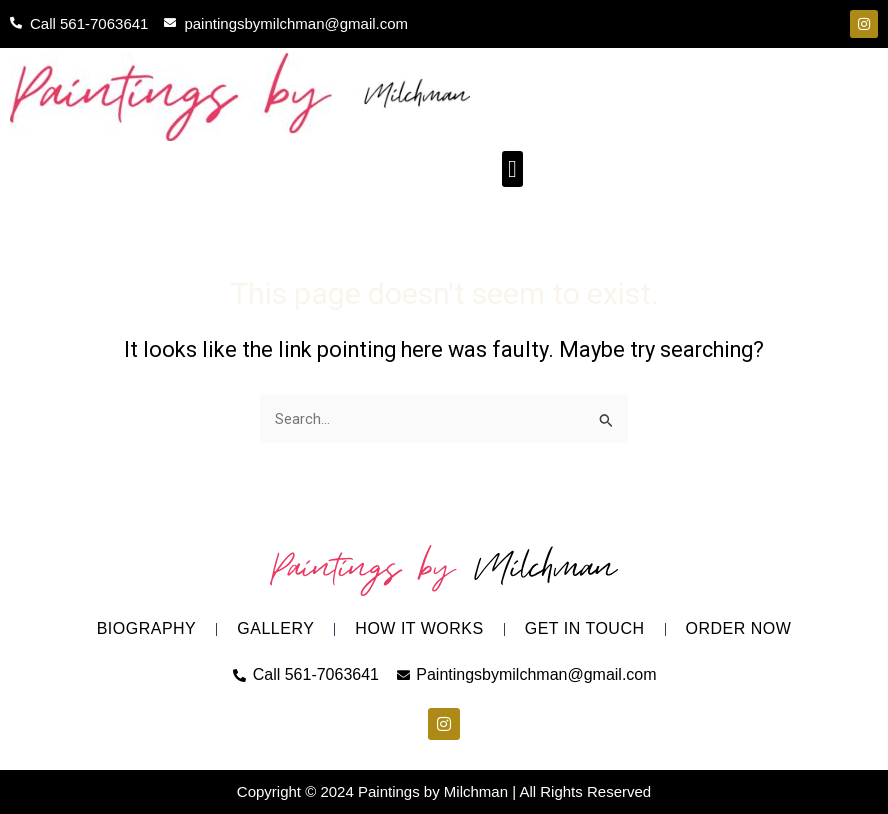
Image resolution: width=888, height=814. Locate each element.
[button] (512, 169)
